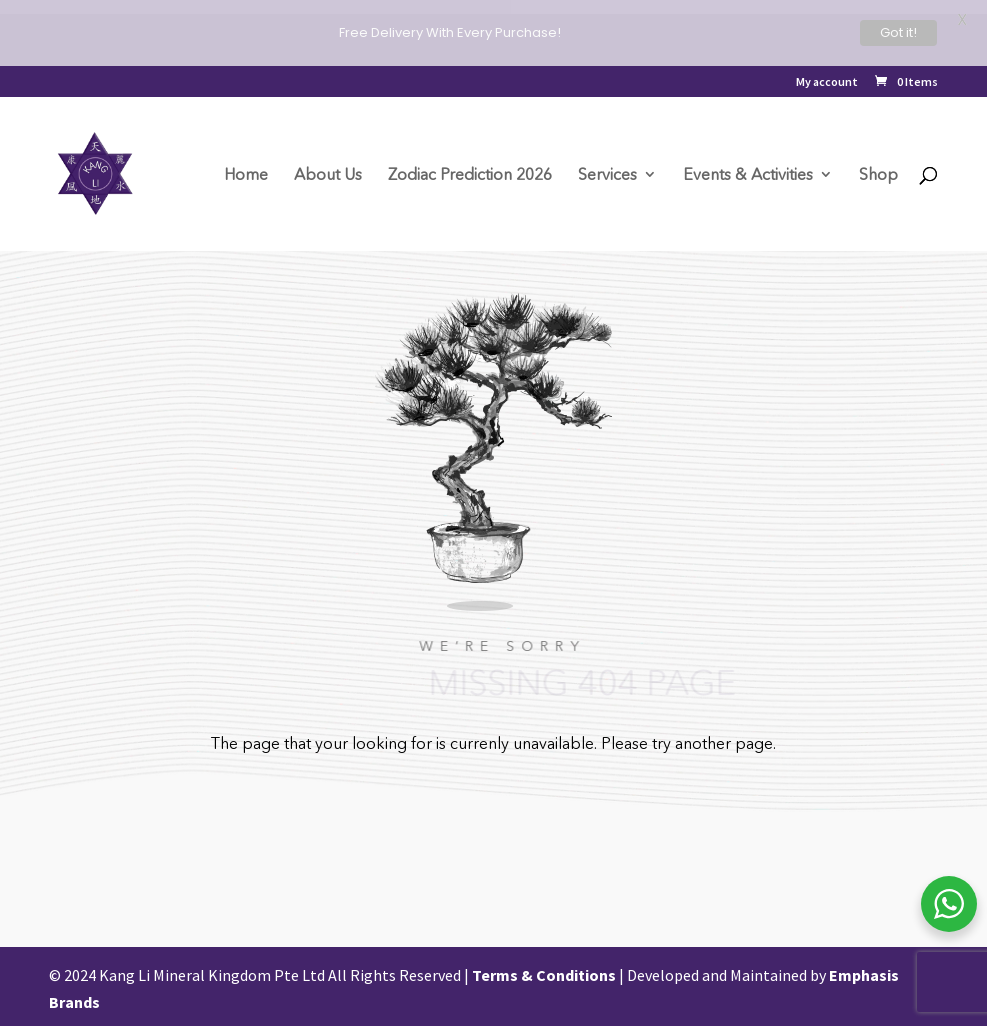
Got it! (898, 32)
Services (607, 175)
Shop (878, 175)
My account (827, 82)
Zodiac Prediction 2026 (470, 175)
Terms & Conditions (544, 971)
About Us (328, 175)
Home (246, 175)
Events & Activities (748, 175)
